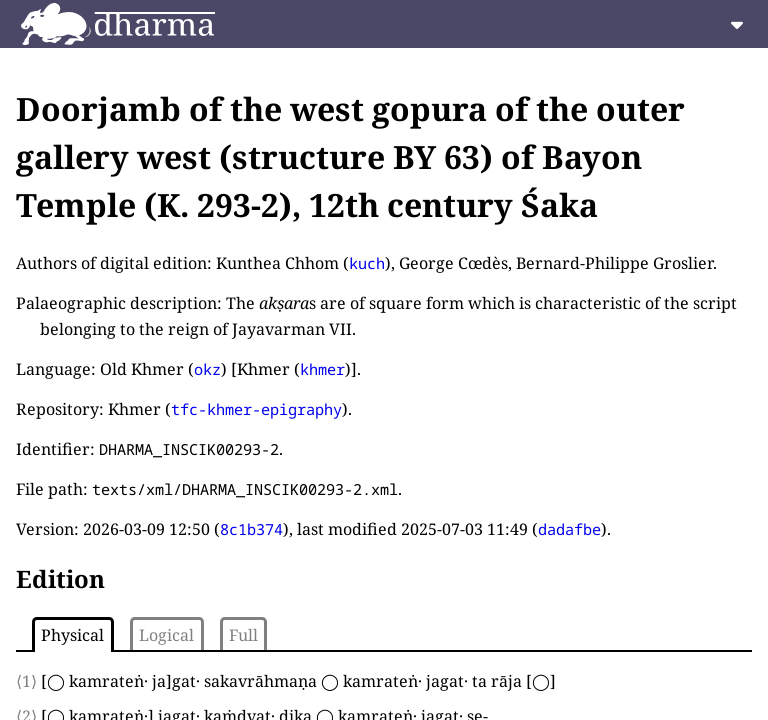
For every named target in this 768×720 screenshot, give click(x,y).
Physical (72, 635)
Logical (166, 635)
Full (243, 635)
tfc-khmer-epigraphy (256, 409)
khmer (322, 369)
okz (207, 369)
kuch (367, 263)
